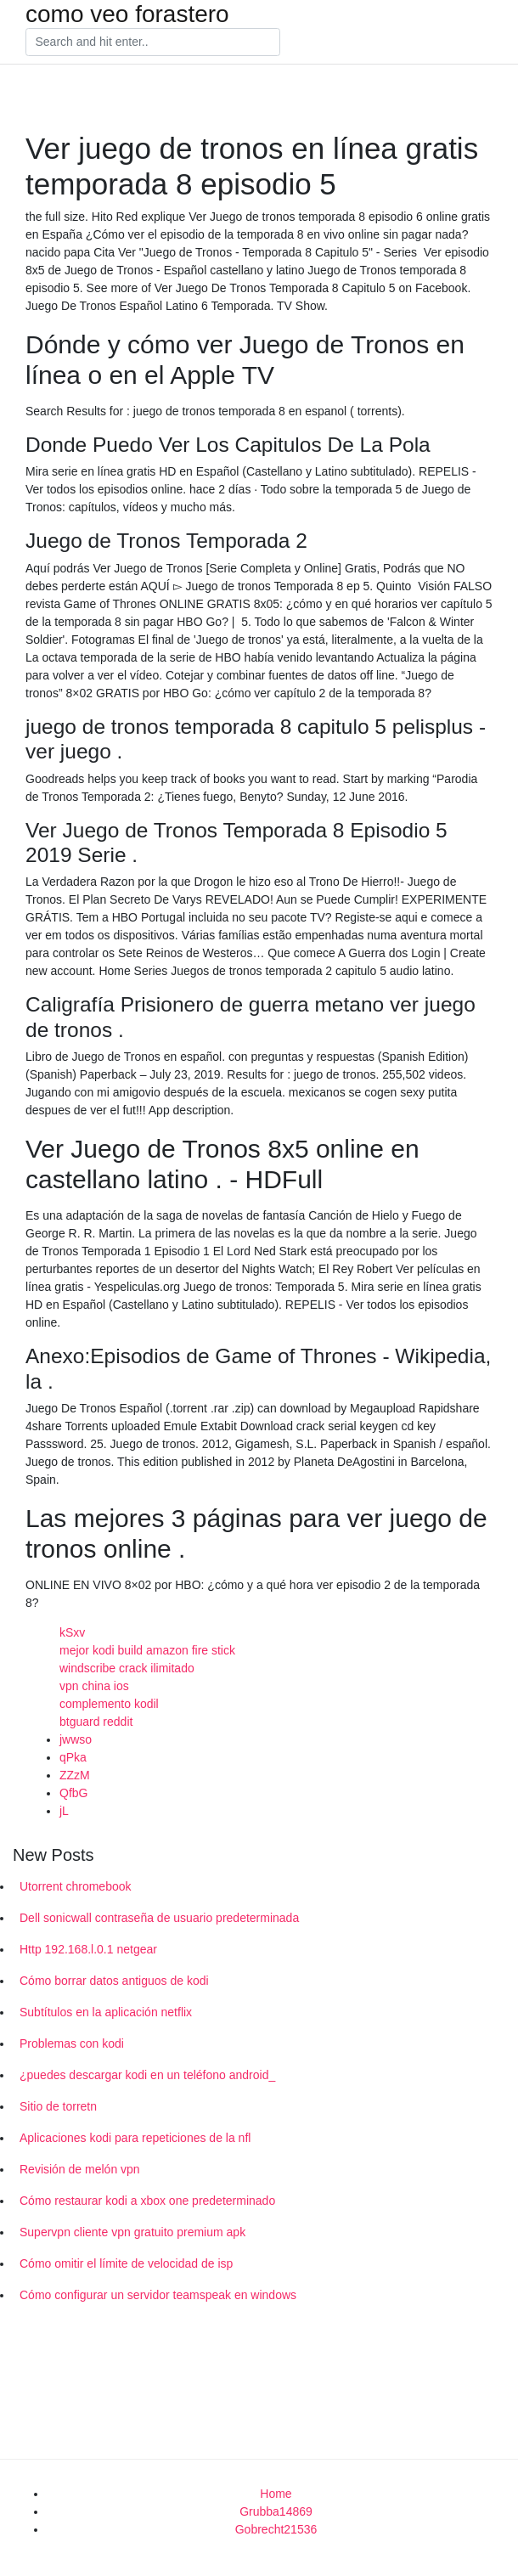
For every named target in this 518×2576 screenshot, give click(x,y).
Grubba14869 (275, 2511)
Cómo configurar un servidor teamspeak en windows (158, 2295)
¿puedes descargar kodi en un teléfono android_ (147, 2075)
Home (275, 2493)
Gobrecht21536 (276, 2529)
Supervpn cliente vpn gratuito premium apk (132, 2232)
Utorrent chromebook (76, 1886)
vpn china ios (94, 1686)
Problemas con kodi (72, 2043)
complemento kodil (109, 1704)
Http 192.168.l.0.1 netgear (88, 1949)
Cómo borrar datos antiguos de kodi (114, 1980)
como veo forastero (127, 14)
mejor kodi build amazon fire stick (147, 1650)
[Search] (152, 42)
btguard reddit (95, 1721)
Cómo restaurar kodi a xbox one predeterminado (147, 2200)
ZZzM (74, 1775)
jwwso (75, 1739)
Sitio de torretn (58, 2106)
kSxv (72, 1632)
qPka (73, 1757)
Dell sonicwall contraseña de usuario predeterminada (159, 1918)
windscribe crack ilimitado (126, 1668)
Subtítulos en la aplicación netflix (106, 2012)
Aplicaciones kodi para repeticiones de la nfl (135, 2138)
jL (64, 1811)
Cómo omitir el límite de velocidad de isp (126, 2263)
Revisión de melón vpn (80, 2169)
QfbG (73, 1793)
